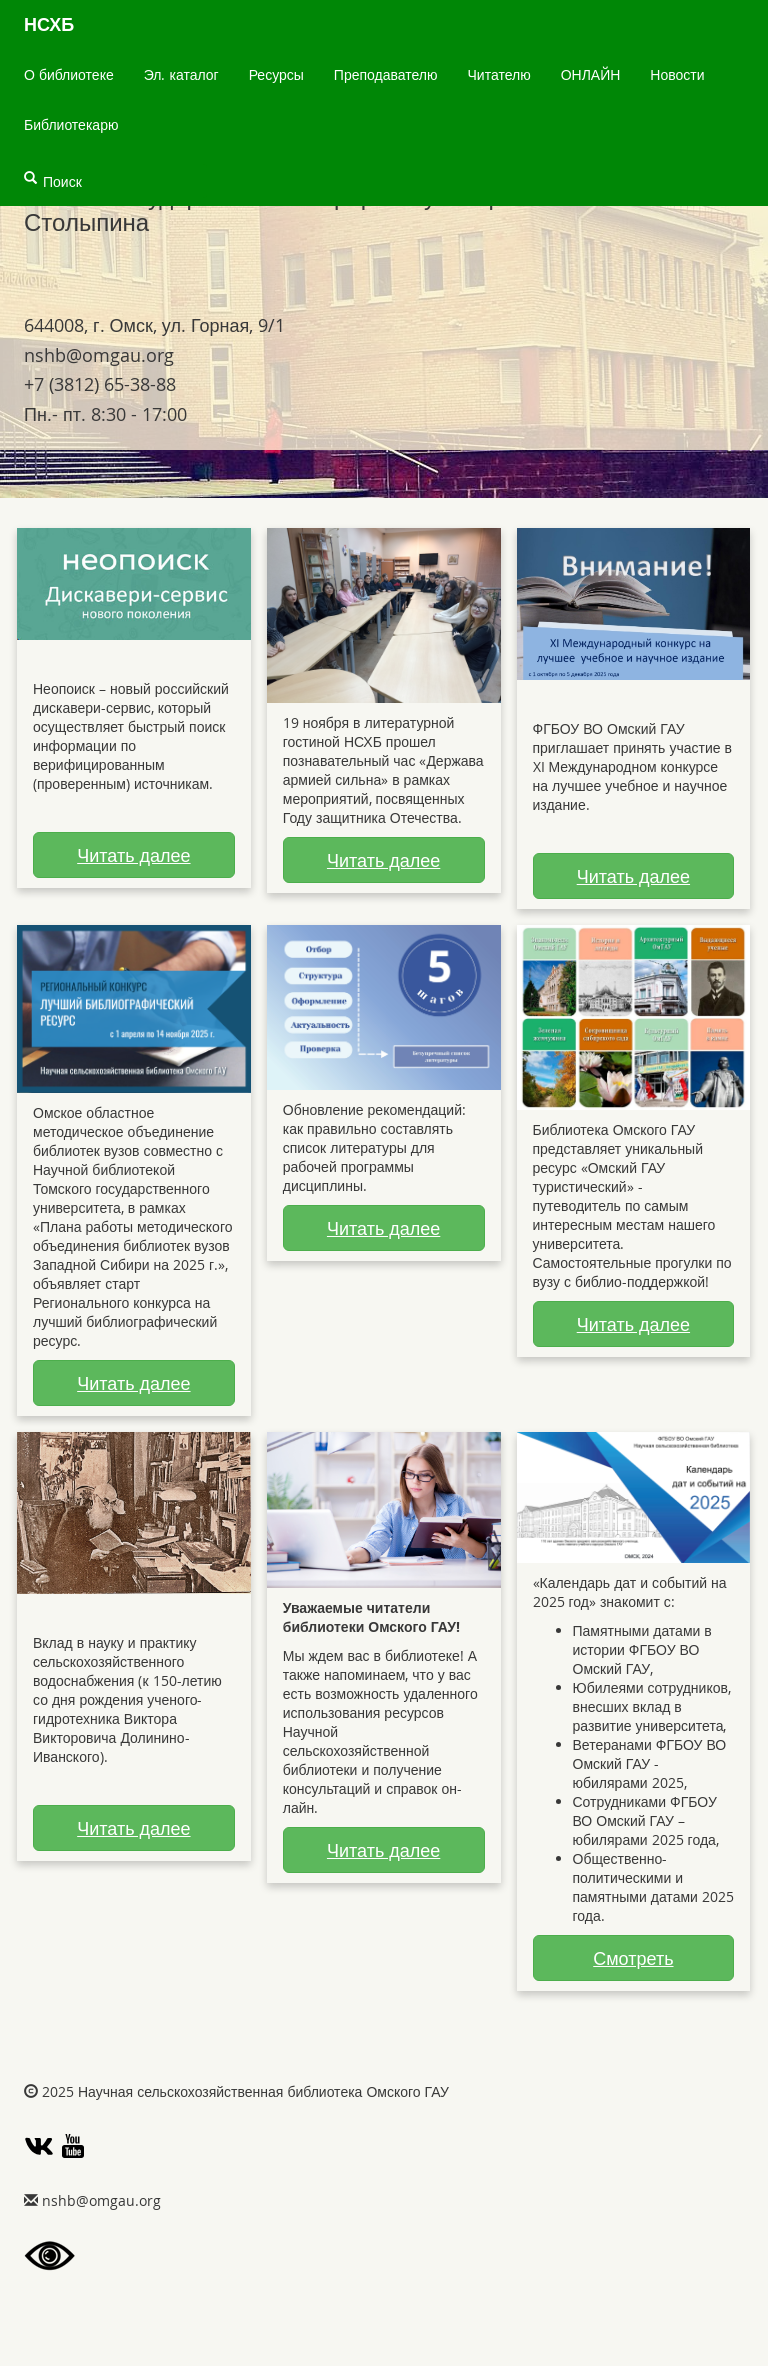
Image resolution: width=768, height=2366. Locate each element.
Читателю (499, 74)
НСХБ (49, 24)
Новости (677, 74)
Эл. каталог (181, 74)
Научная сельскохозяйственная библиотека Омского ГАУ (263, 2091)
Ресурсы (276, 74)
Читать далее (133, 855)
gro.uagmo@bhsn (99, 355)
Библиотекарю (71, 124)
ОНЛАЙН (591, 74)
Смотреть (633, 1958)
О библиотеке (69, 74)
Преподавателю (386, 74)
